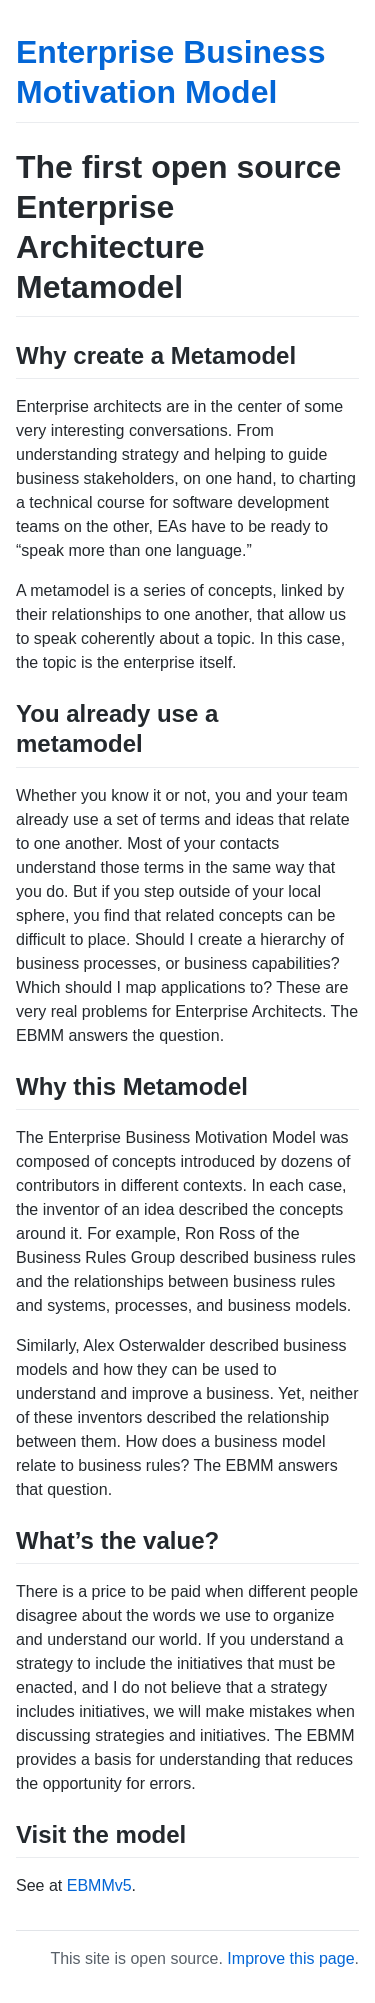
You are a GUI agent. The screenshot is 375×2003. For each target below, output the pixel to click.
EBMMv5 (99, 1885)
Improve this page (290, 1958)
